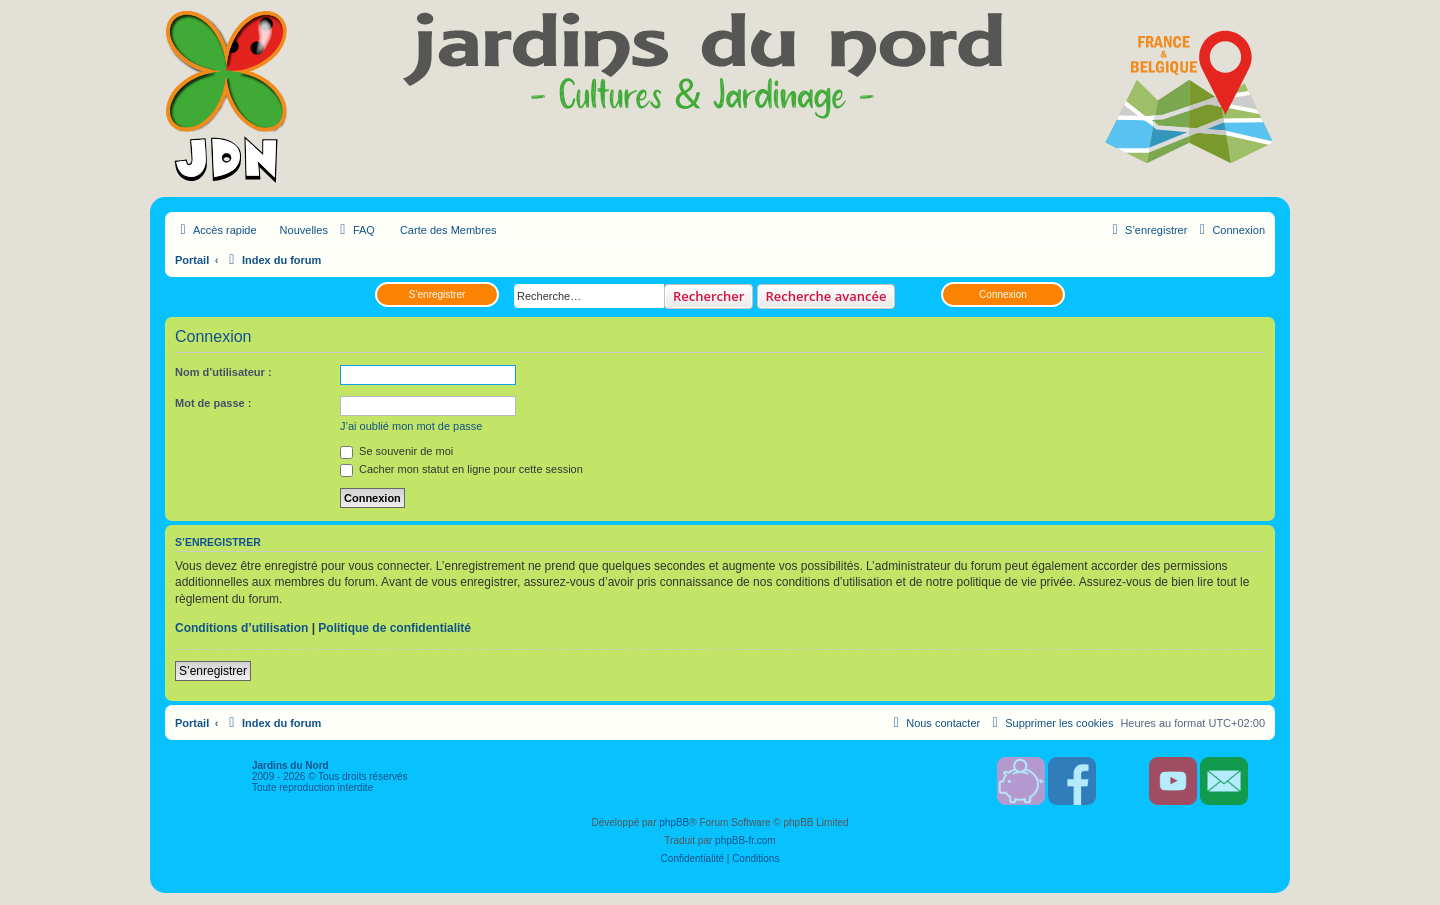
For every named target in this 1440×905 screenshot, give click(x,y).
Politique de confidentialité (394, 628)
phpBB (674, 822)
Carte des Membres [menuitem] (448, 230)
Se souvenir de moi (396, 451)
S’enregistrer (437, 294)
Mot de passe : (213, 403)
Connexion (1003, 294)
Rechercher (708, 296)
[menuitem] (355, 230)
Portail (192, 260)
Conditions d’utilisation (241, 628)
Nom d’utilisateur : (223, 372)
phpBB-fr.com (745, 840)
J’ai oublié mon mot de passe (411, 426)
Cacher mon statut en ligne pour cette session (461, 469)
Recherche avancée (826, 296)
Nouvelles (304, 230)
